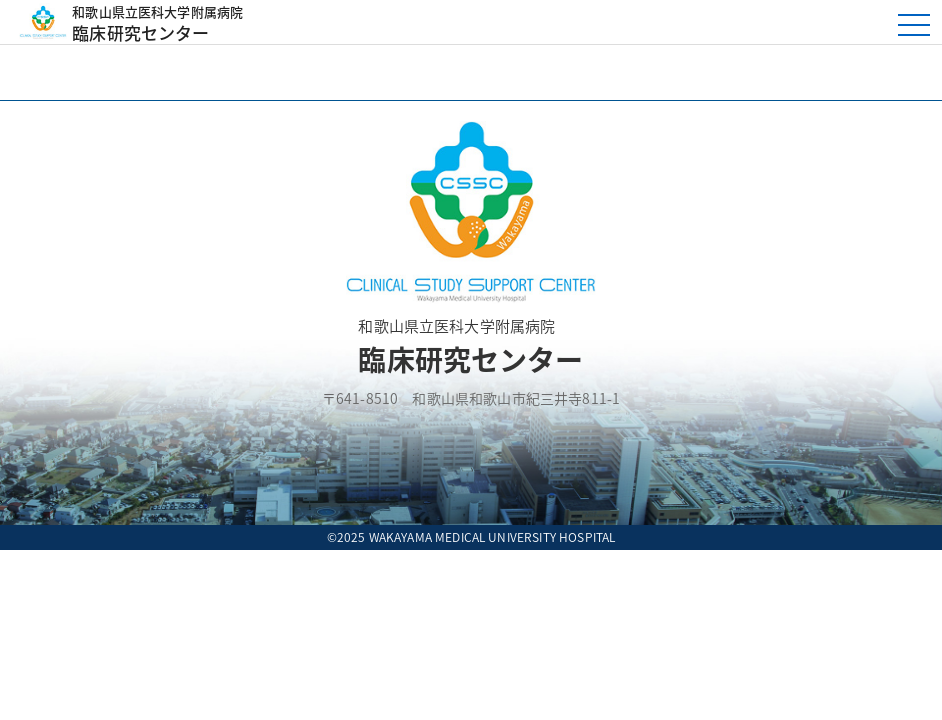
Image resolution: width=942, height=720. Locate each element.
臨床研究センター (422, 22)
